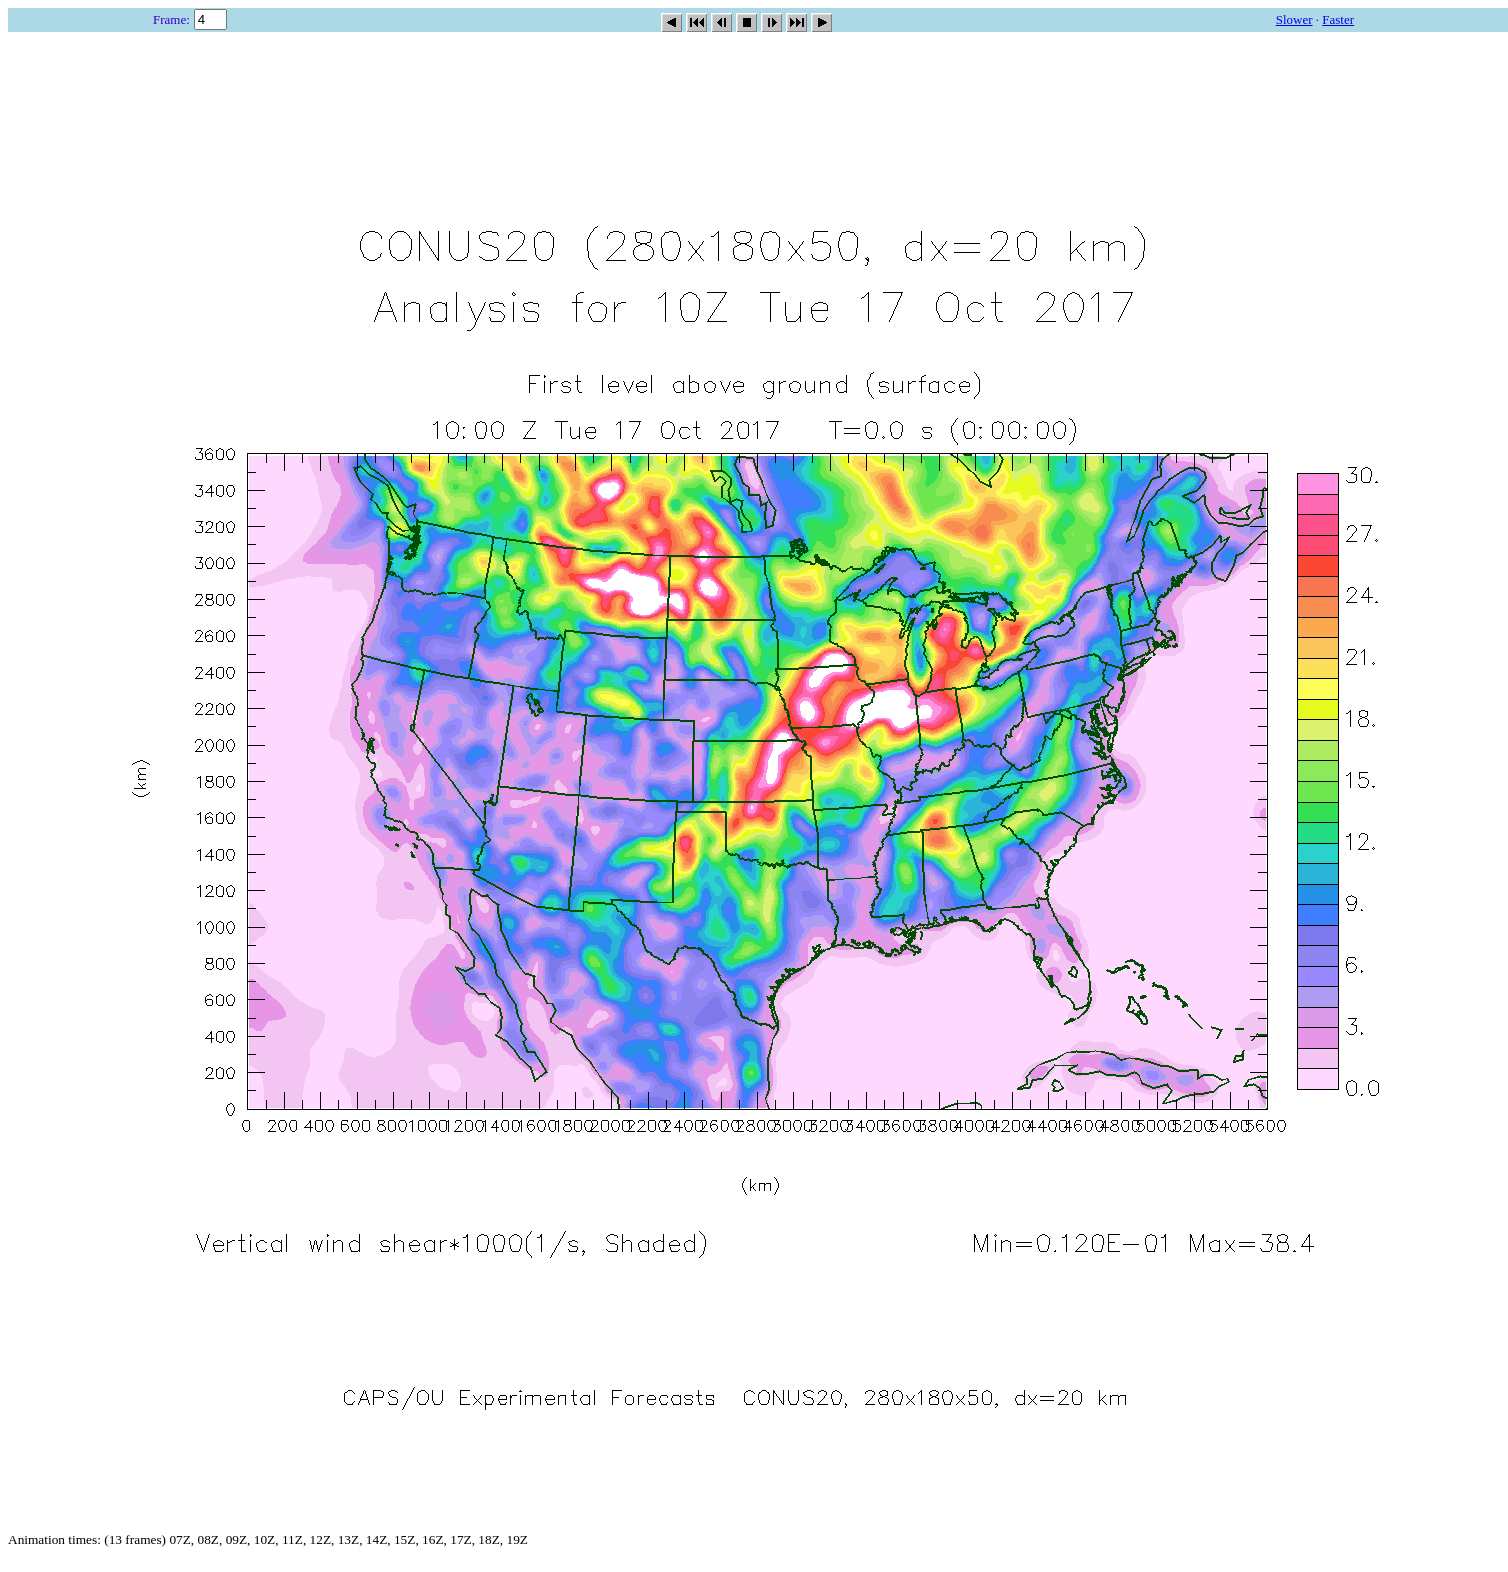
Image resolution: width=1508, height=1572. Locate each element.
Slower (1294, 19)
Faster (1338, 19)
